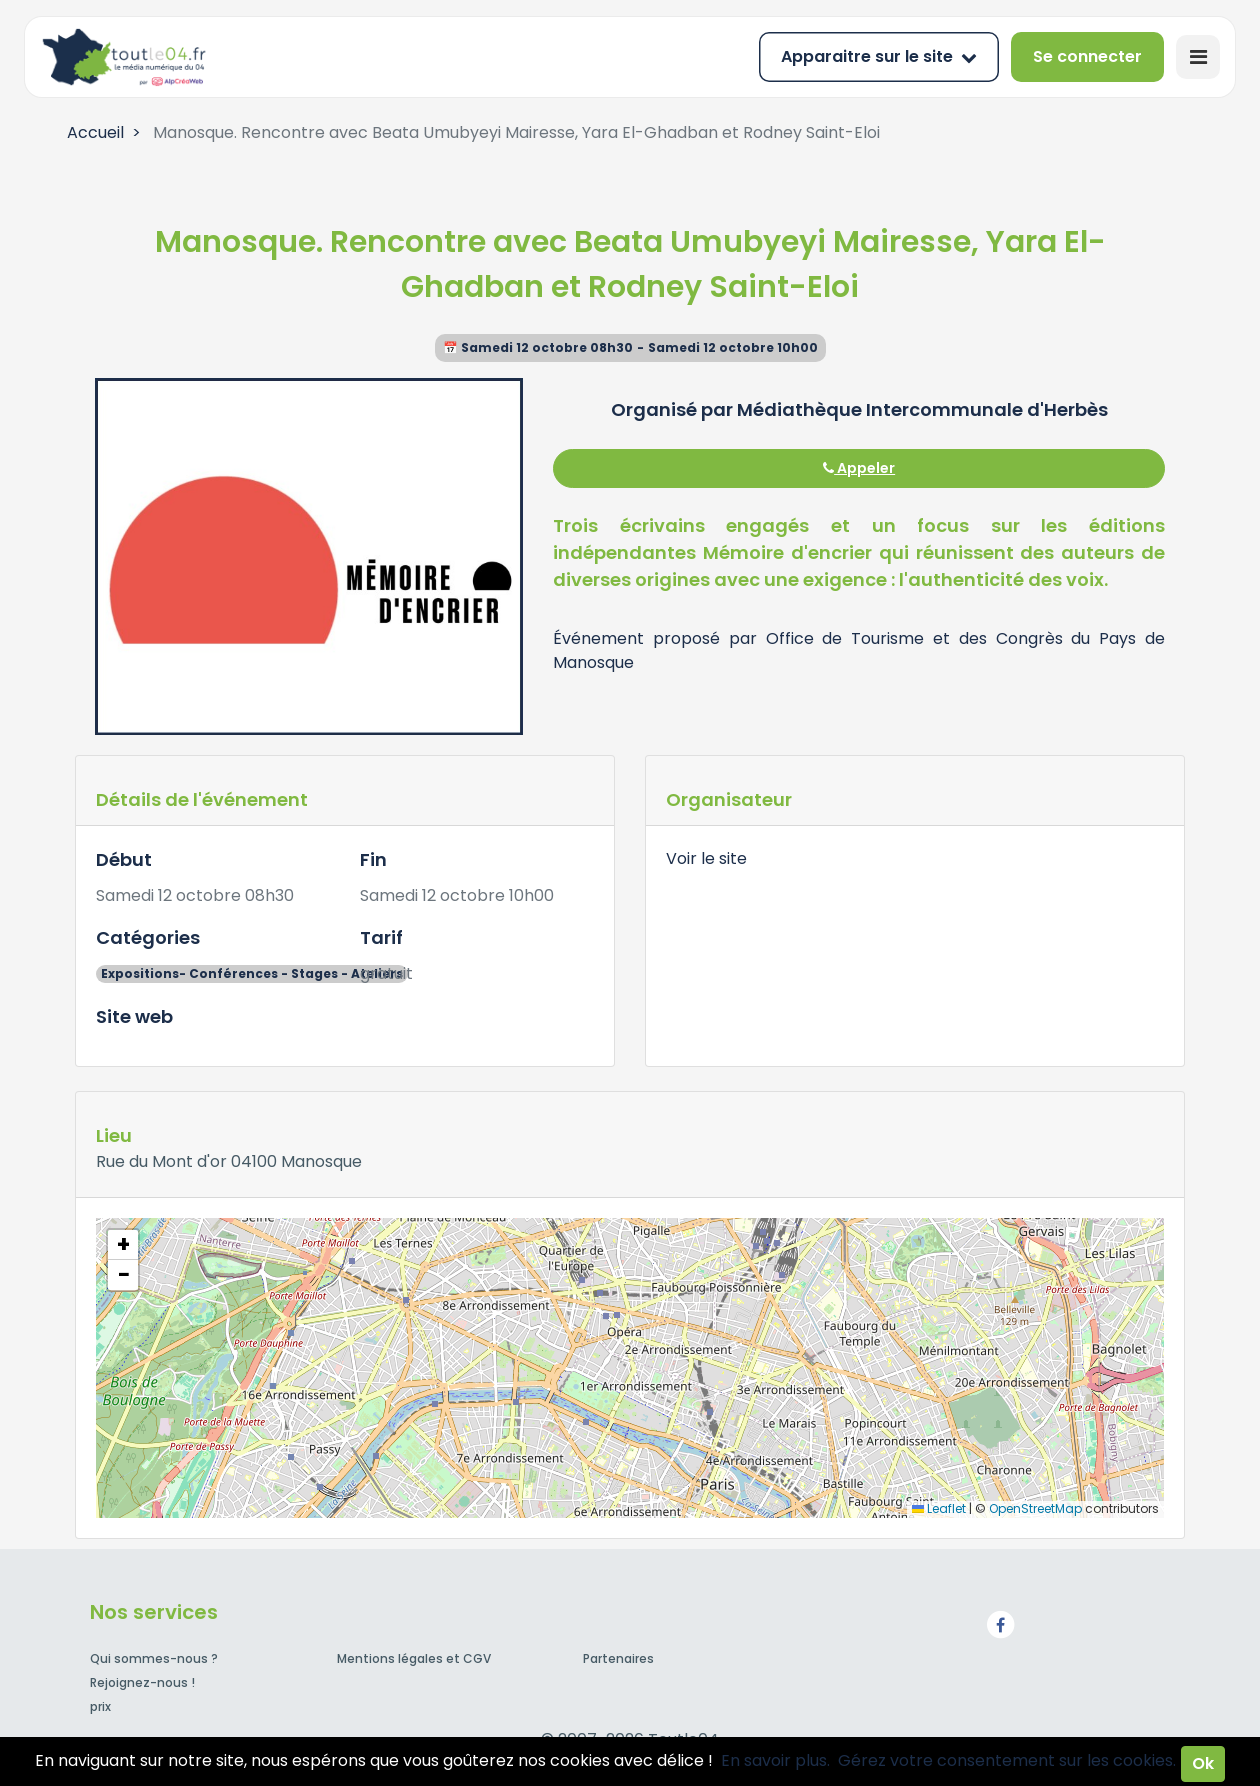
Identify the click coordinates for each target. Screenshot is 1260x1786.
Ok (1203, 1763)
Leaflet (939, 1508)
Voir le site (706, 858)
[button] (123, 1245)
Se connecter (1087, 56)
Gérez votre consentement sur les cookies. (1007, 1760)
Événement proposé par (659, 638)
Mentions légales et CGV (414, 1658)
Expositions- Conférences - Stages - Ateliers (252, 973)
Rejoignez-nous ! (142, 1682)
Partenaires (618, 1658)
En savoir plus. (775, 1760)
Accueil (95, 132)
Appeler (859, 468)
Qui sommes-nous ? (154, 1658)
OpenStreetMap (1035, 1508)
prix (100, 1706)
